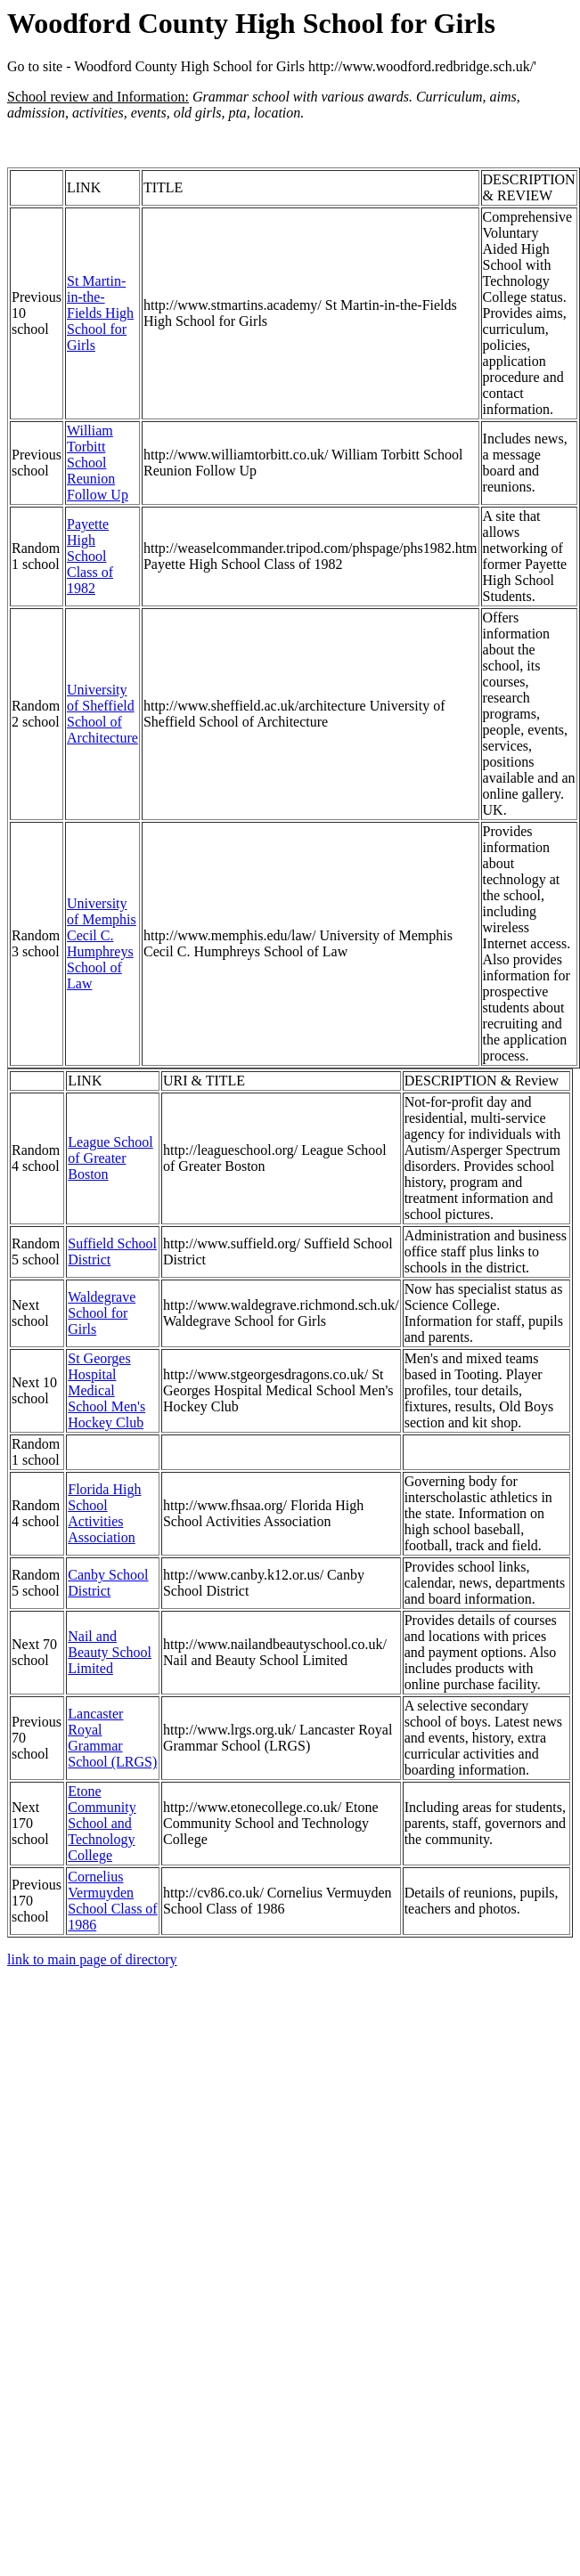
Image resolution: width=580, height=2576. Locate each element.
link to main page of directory (92, 1959)
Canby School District (108, 1582)
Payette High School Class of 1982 (90, 556)
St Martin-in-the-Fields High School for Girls (100, 313)
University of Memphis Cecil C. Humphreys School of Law (101, 943)
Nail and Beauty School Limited (109, 1652)
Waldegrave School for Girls (101, 1313)
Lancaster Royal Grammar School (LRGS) (112, 1737)
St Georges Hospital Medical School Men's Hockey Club (106, 1390)
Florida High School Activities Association (104, 1513)
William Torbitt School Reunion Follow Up (97, 462)
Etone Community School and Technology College (101, 1823)
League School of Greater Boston (110, 1158)
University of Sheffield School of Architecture (102, 713)
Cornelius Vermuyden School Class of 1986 (112, 1900)
